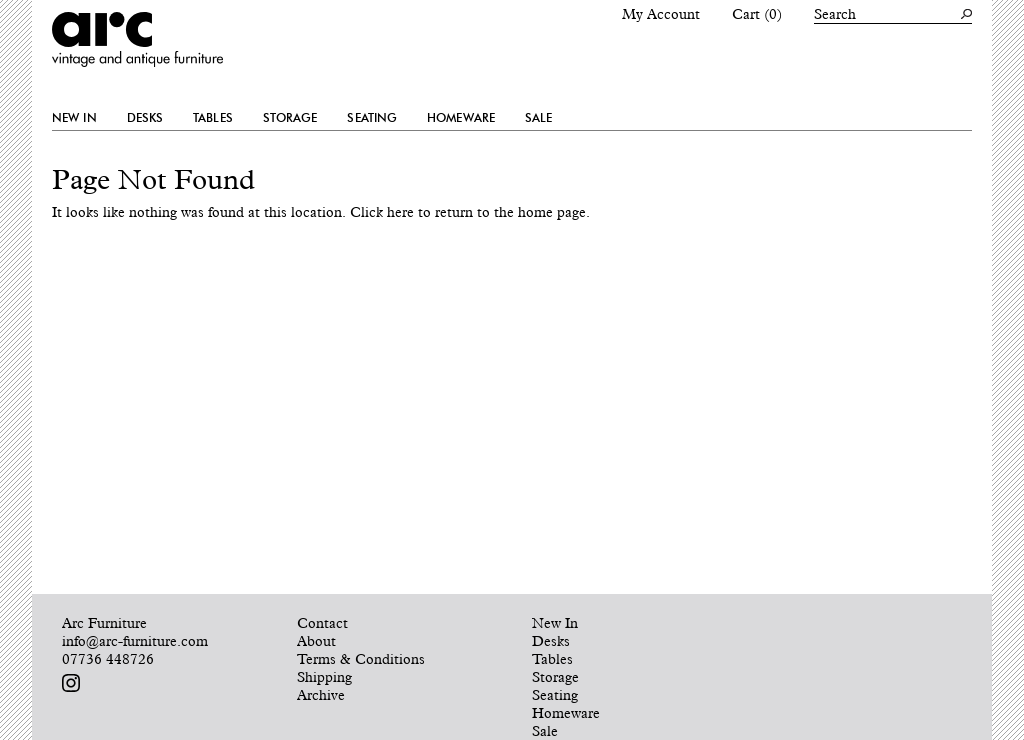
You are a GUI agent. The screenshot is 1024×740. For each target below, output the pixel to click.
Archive (321, 695)
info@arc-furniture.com (135, 641)
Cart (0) (757, 14)
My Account (661, 14)
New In (74, 118)
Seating (372, 118)
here (400, 212)
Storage (290, 118)
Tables (213, 118)
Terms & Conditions (361, 659)
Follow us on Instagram (71, 683)
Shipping (324, 677)
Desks (145, 118)
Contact (322, 623)
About (316, 641)
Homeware (461, 118)
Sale (538, 118)
